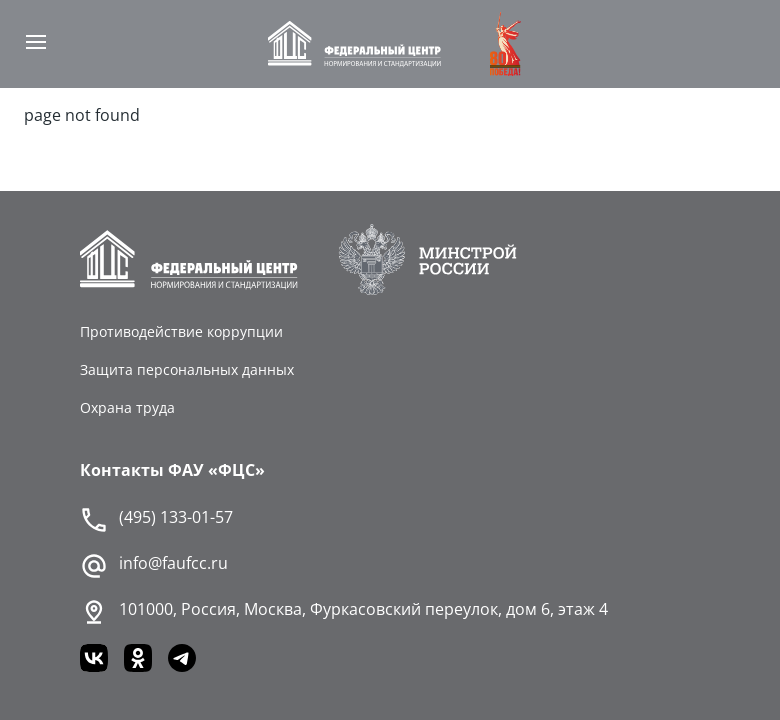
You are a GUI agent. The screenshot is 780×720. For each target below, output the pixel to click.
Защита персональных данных (187, 369)
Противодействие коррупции (181, 331)
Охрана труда (127, 407)
